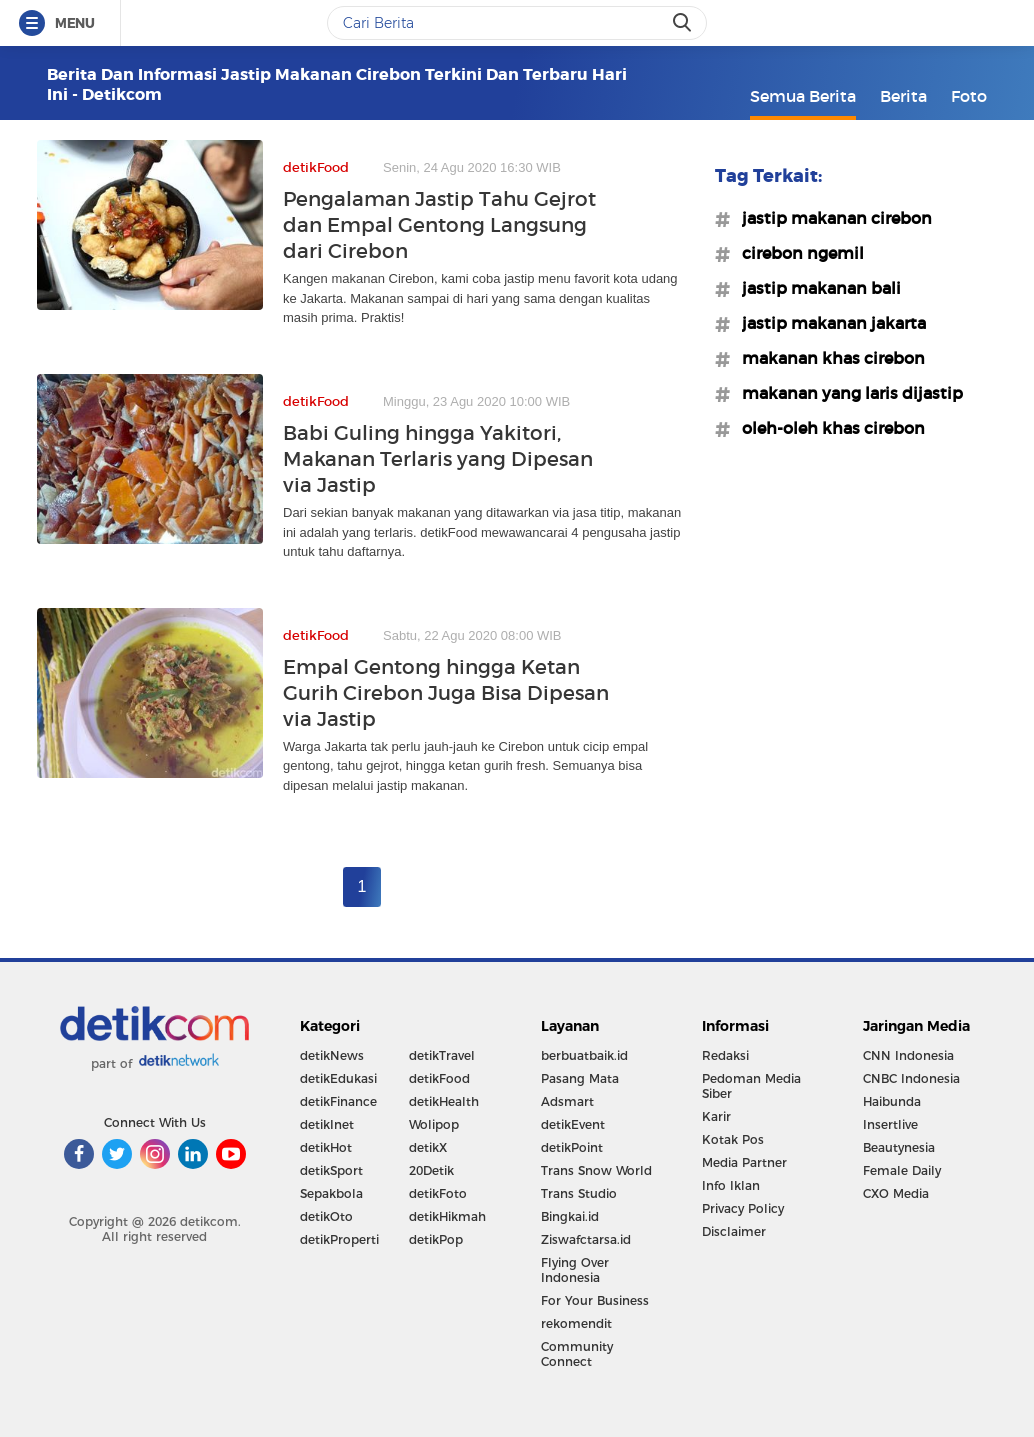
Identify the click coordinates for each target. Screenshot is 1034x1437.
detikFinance (338, 1101)
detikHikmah (447, 1216)
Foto (969, 96)
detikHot (326, 1147)
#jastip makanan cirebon (831, 218)
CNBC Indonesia (911, 1078)
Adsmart (567, 1101)
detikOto (326, 1216)
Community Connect (577, 1354)
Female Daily (902, 1170)
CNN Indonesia (908, 1055)
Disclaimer (734, 1231)
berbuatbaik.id (584, 1055)
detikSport (331, 1170)
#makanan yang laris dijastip (846, 393)
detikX (428, 1147)
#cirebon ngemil (797, 253)
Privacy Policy (743, 1208)
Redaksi (725, 1055)
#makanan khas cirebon (827, 358)
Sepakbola (331, 1193)
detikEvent (573, 1124)
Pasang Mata (580, 1078)
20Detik (431, 1170)
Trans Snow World (596, 1170)
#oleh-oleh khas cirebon (827, 428)
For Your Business (595, 1300)
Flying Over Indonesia (575, 1270)
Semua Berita (803, 96)
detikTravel (442, 1055)
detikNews (332, 1055)
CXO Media (896, 1193)
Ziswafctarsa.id (586, 1239)
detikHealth (444, 1101)
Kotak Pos (733, 1139)
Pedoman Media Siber (751, 1086)
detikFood (439, 1078)
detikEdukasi (338, 1078)
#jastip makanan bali (815, 288)
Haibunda (892, 1101)
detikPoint (572, 1147)
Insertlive (890, 1124)
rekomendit (576, 1323)
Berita (903, 96)
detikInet (327, 1124)
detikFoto (438, 1193)
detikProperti (339, 1239)
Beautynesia (899, 1147)
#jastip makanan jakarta (828, 323)
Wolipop (434, 1124)
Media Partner (744, 1162)
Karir (716, 1116)
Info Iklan (731, 1185)
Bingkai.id (570, 1216)
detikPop (436, 1239)
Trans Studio (579, 1193)
